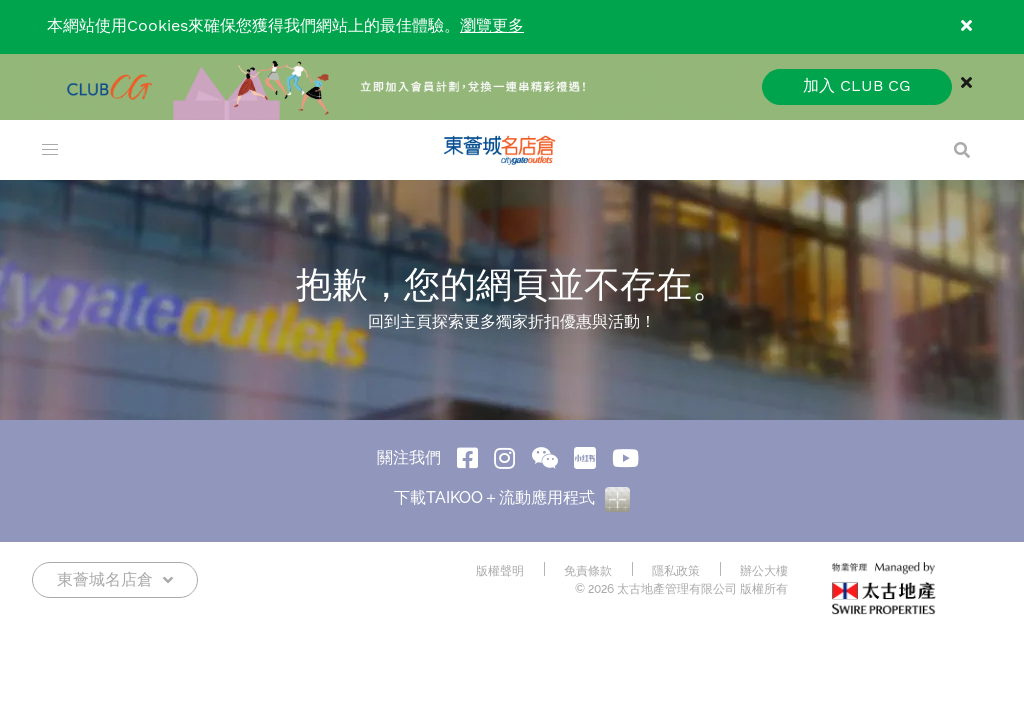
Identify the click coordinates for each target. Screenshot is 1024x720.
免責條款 (588, 571)
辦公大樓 (764, 571)
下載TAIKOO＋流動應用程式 (512, 497)
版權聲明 (500, 571)
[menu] (50, 150)
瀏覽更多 (492, 26)
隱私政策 (676, 571)
